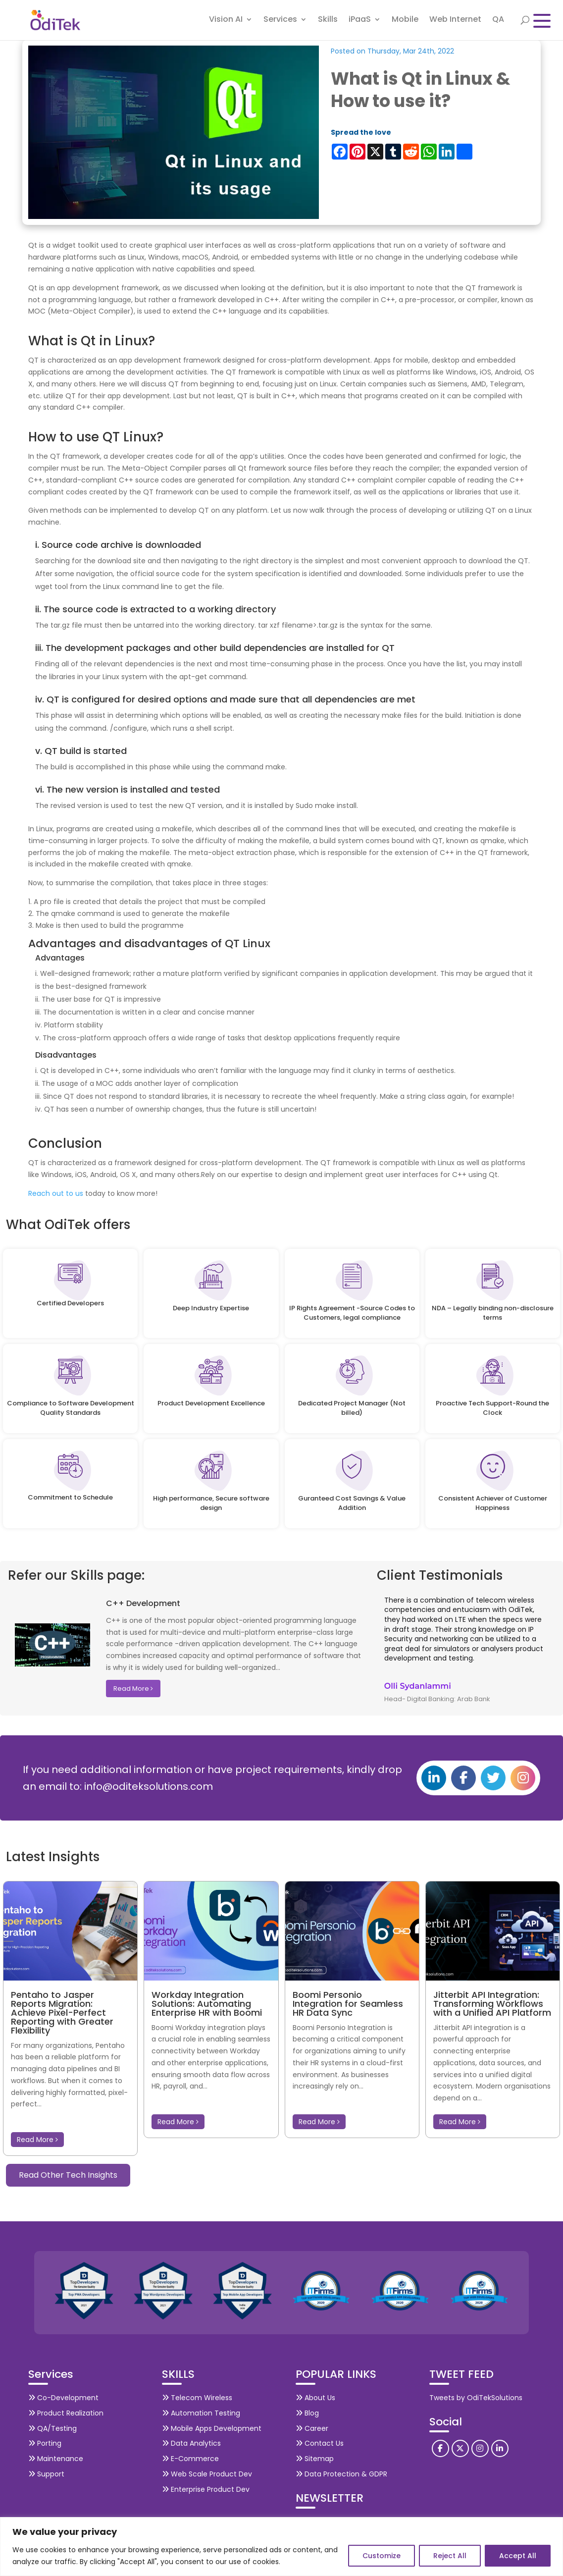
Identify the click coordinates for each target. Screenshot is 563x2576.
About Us (315, 2398)
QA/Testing (52, 2428)
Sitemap (315, 2459)
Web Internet (455, 21)
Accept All (517, 2556)
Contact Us (320, 2443)
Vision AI (226, 21)
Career (312, 2428)
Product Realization (65, 2413)
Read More (133, 1688)
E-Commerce (190, 2459)
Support (46, 2474)
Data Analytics (191, 2443)
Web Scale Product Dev (207, 2474)
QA (498, 21)
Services (280, 21)
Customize (381, 2556)
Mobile (405, 21)
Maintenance (55, 2459)
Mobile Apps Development (211, 2428)
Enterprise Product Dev (206, 2489)
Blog (307, 2413)
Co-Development (63, 2398)
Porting (44, 2443)
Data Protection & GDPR (341, 2474)
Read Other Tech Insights (68, 2175)
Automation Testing (201, 2413)
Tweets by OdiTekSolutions (475, 2398)
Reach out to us (56, 1193)
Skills (328, 21)
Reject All (449, 2556)
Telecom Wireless (197, 2398)
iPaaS (360, 21)
